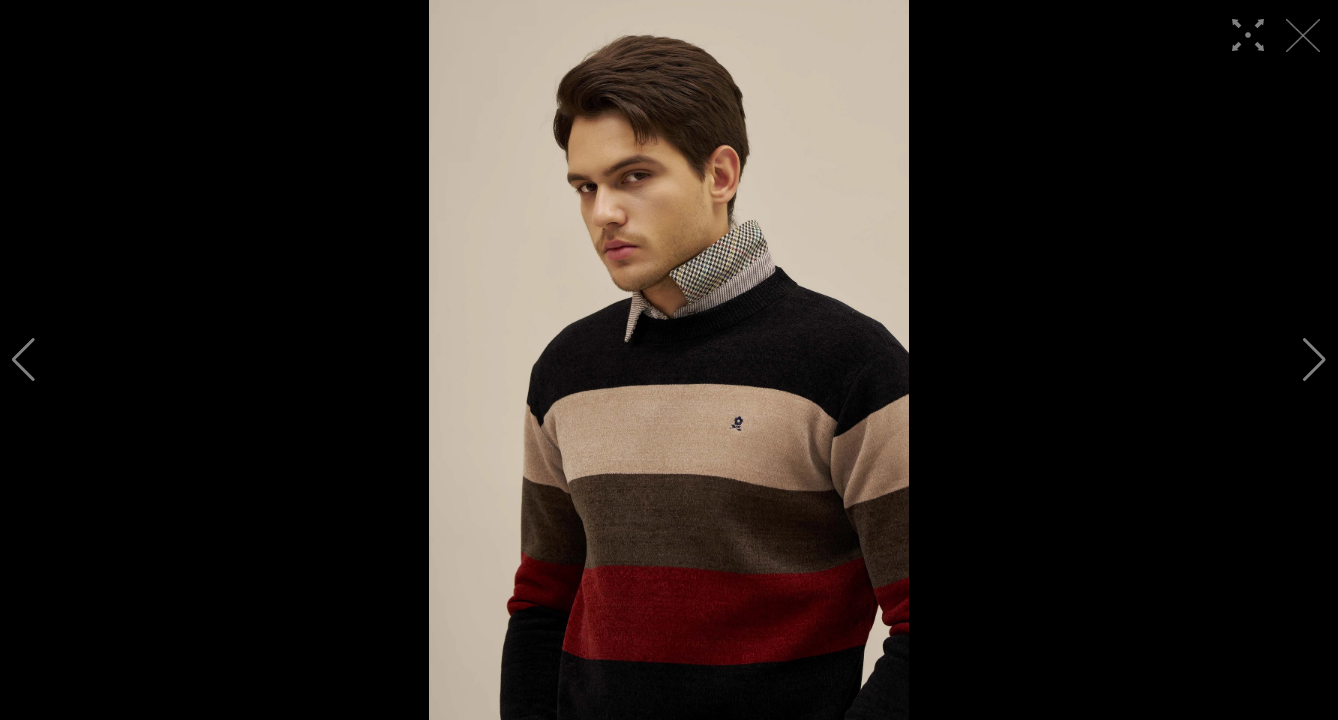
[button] (23, 360)
